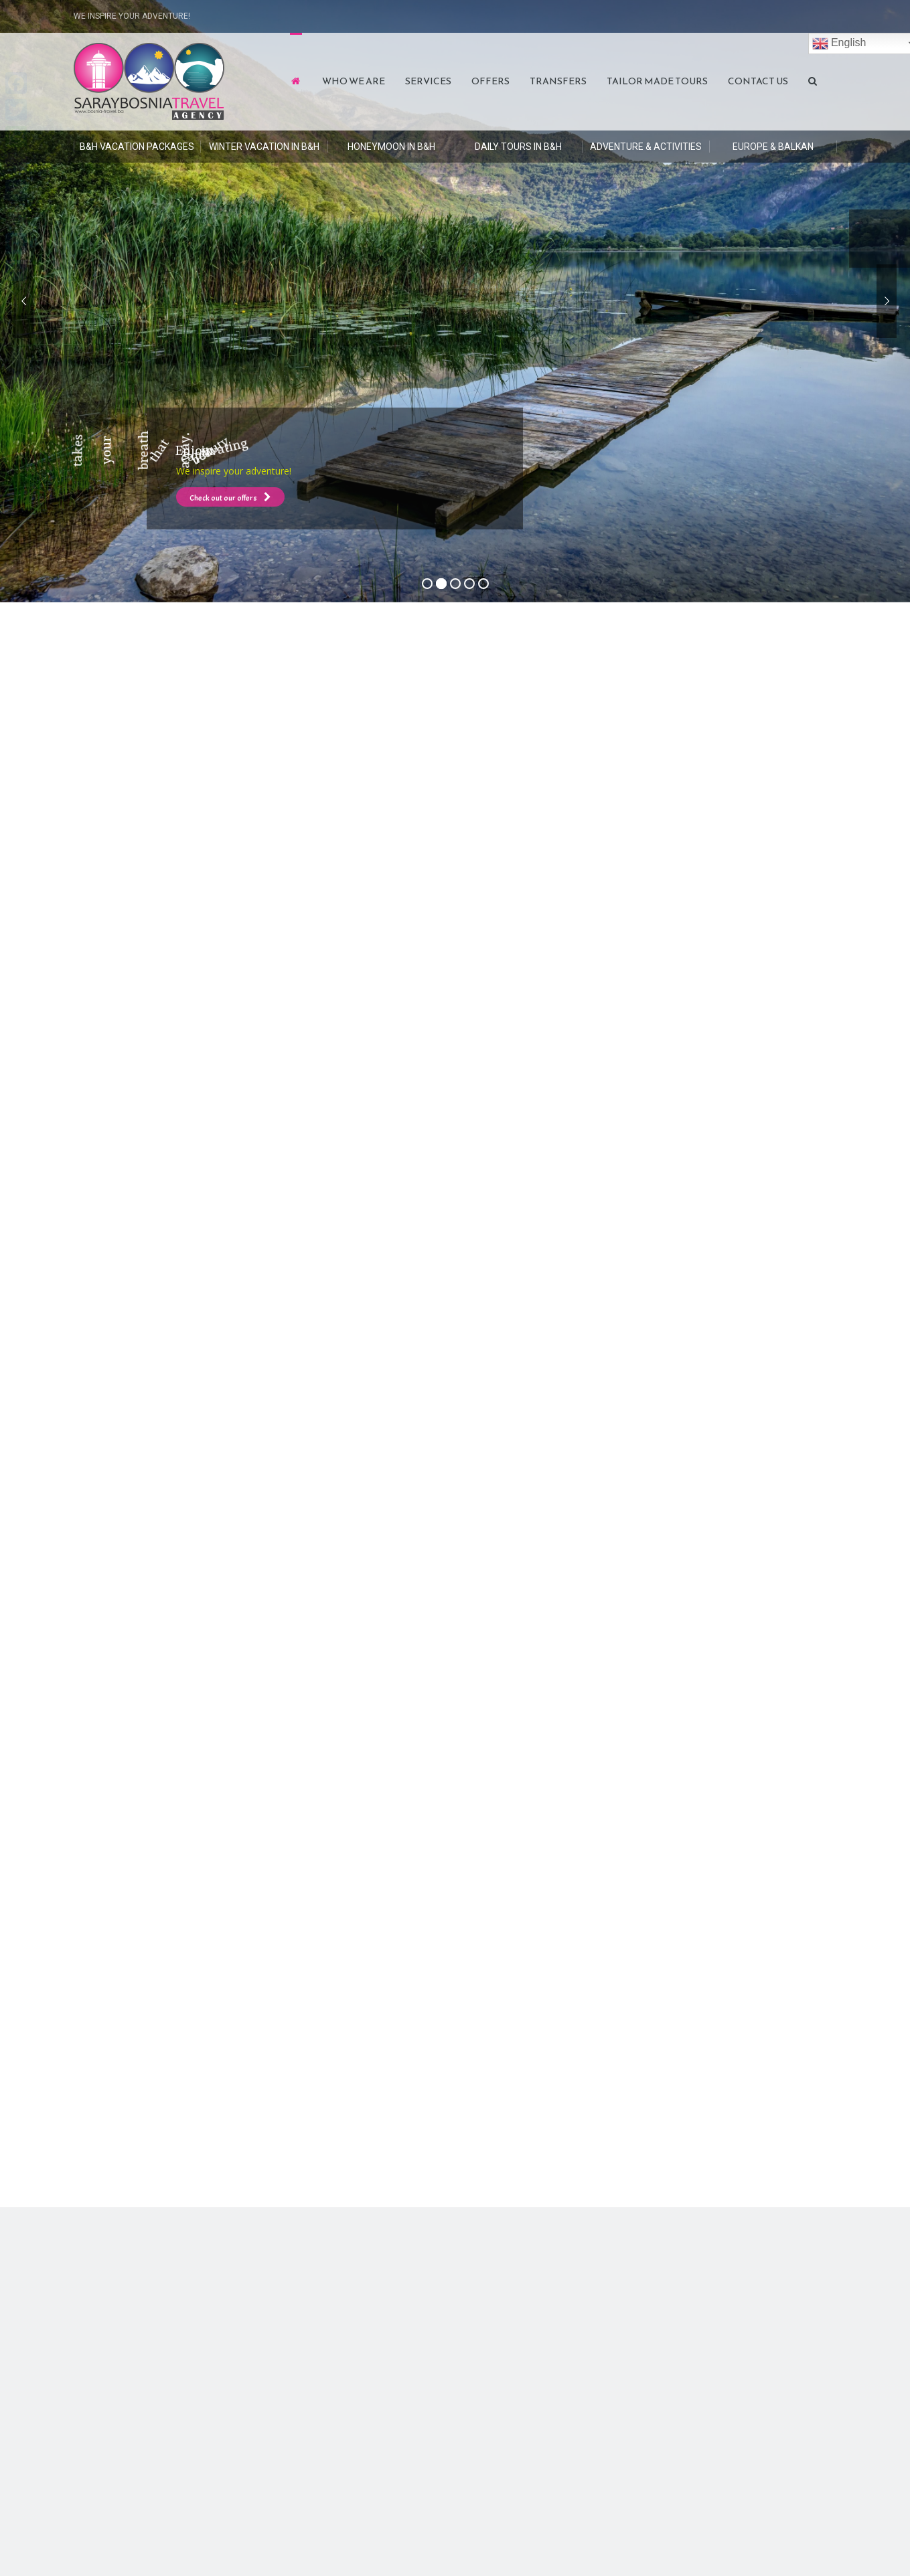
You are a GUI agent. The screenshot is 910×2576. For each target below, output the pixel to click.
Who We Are (353, 81)
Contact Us (758, 81)
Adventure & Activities (646, 146)
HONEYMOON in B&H (391, 146)
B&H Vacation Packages (137, 146)
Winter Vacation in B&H (264, 146)
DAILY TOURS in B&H (518, 146)
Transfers (558, 81)
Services (428, 81)
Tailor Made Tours (657, 81)
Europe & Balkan (773, 146)
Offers (490, 81)
